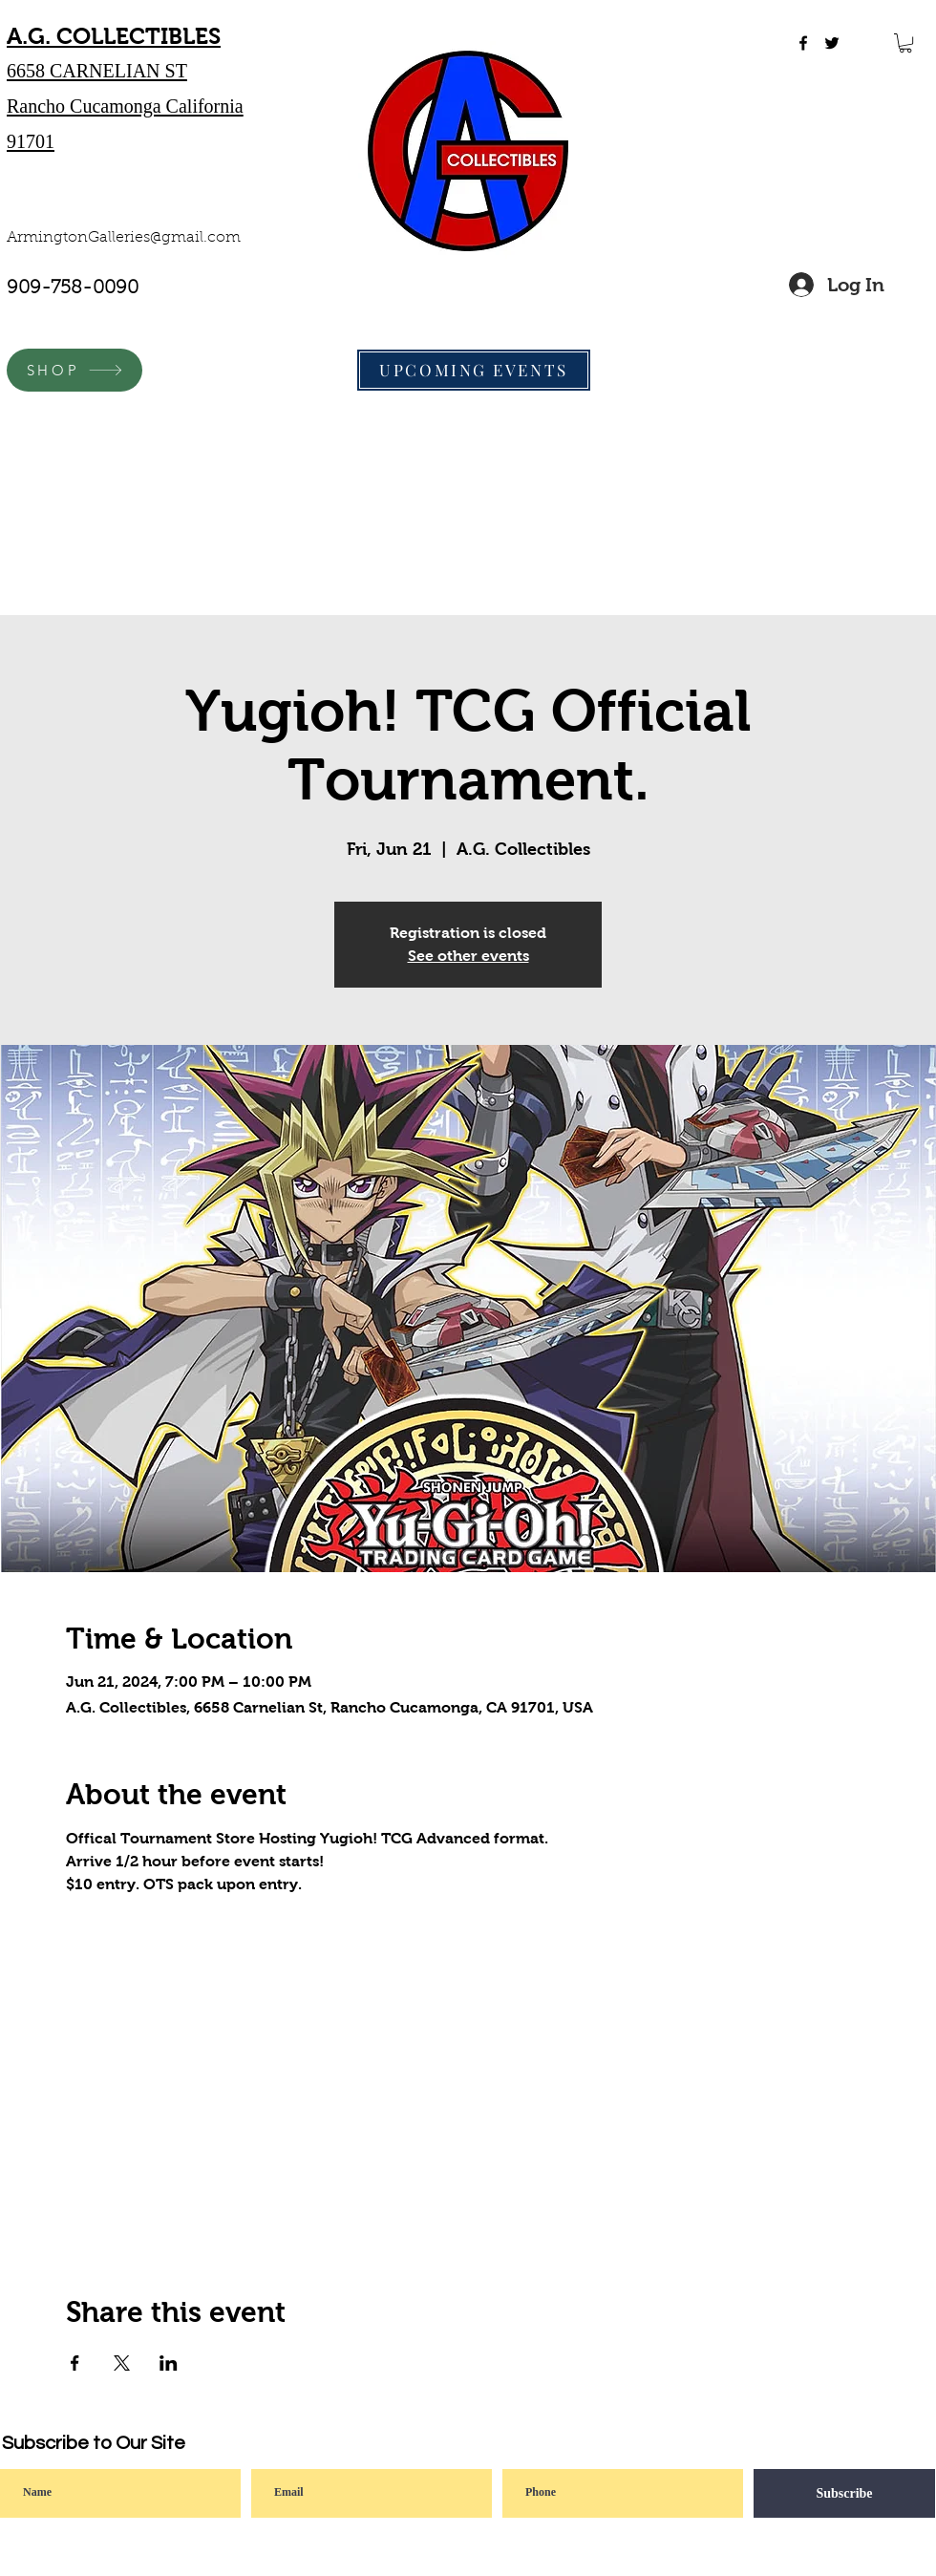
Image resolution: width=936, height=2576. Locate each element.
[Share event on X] (122, 2363)
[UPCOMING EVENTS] (473, 370)
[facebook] (803, 43)
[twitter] (831, 43)
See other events (468, 955)
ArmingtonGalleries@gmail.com (124, 237)
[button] (905, 43)
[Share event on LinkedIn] (169, 2363)
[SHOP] (74, 370)
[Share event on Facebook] (75, 2363)
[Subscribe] (844, 2493)
